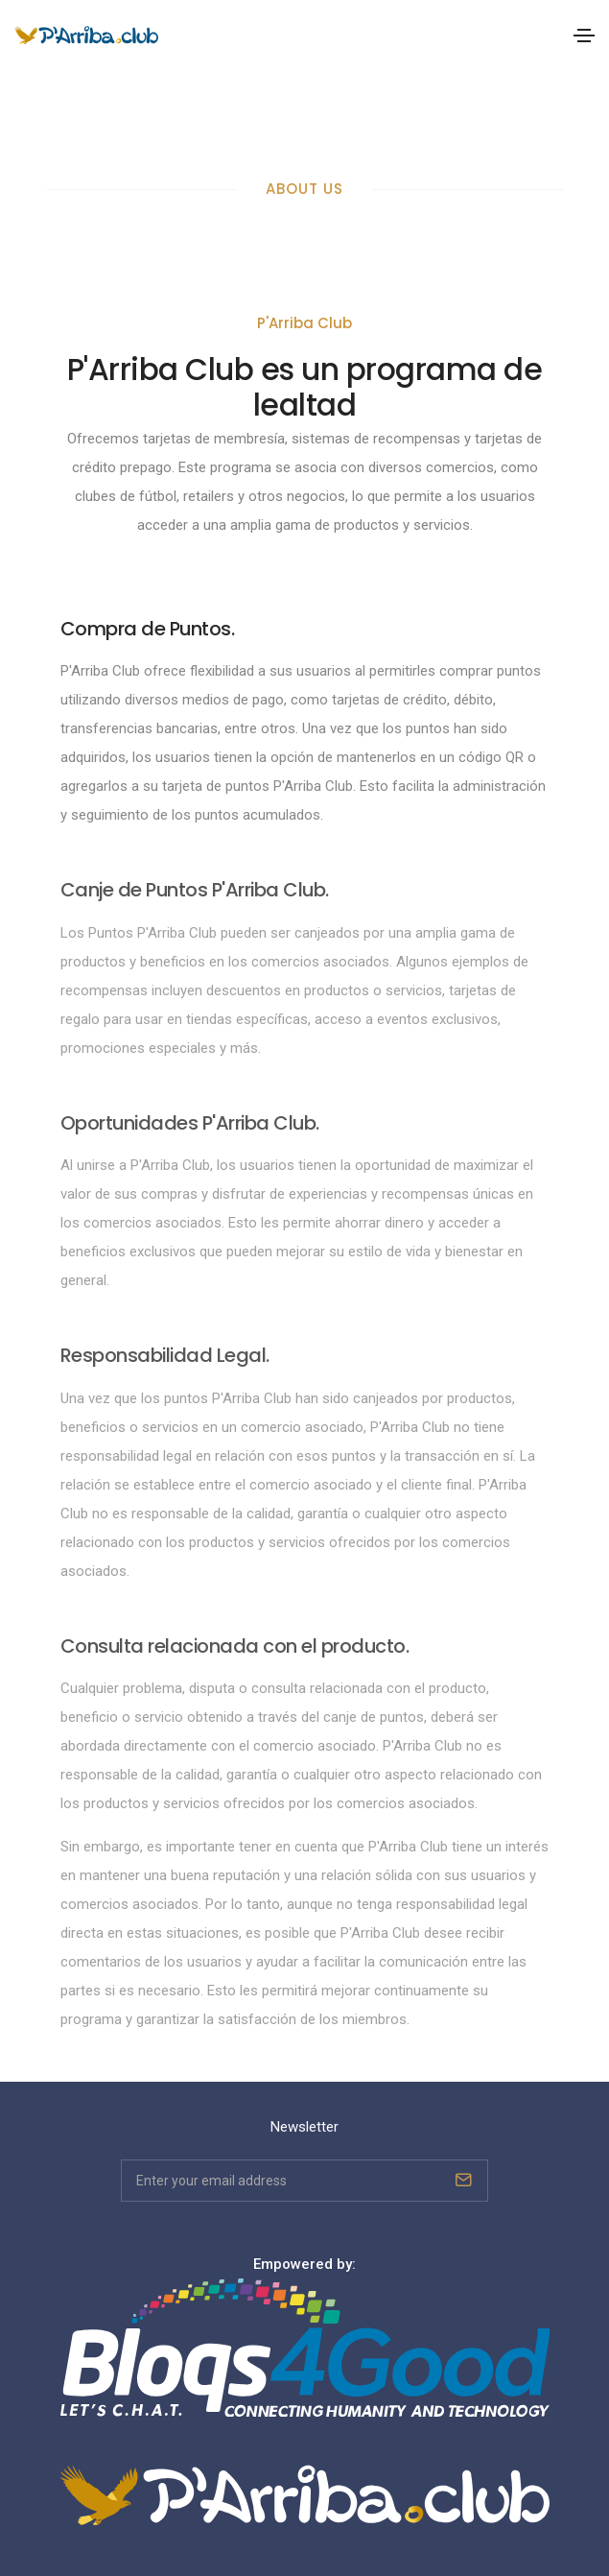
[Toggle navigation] (584, 35)
